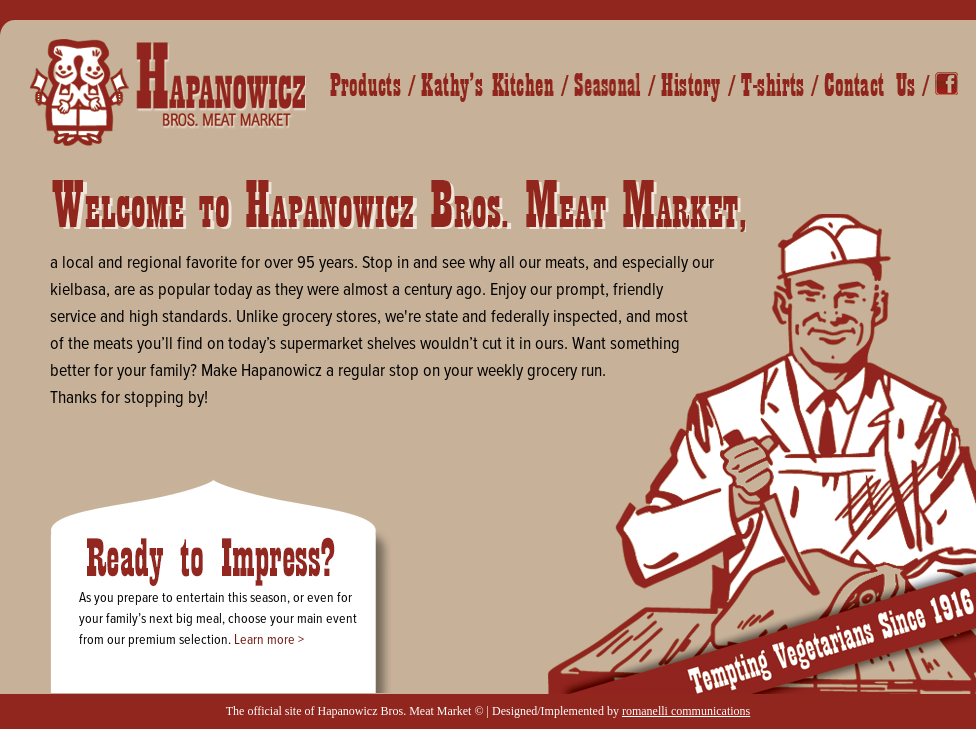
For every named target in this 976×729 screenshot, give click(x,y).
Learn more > (269, 640)
